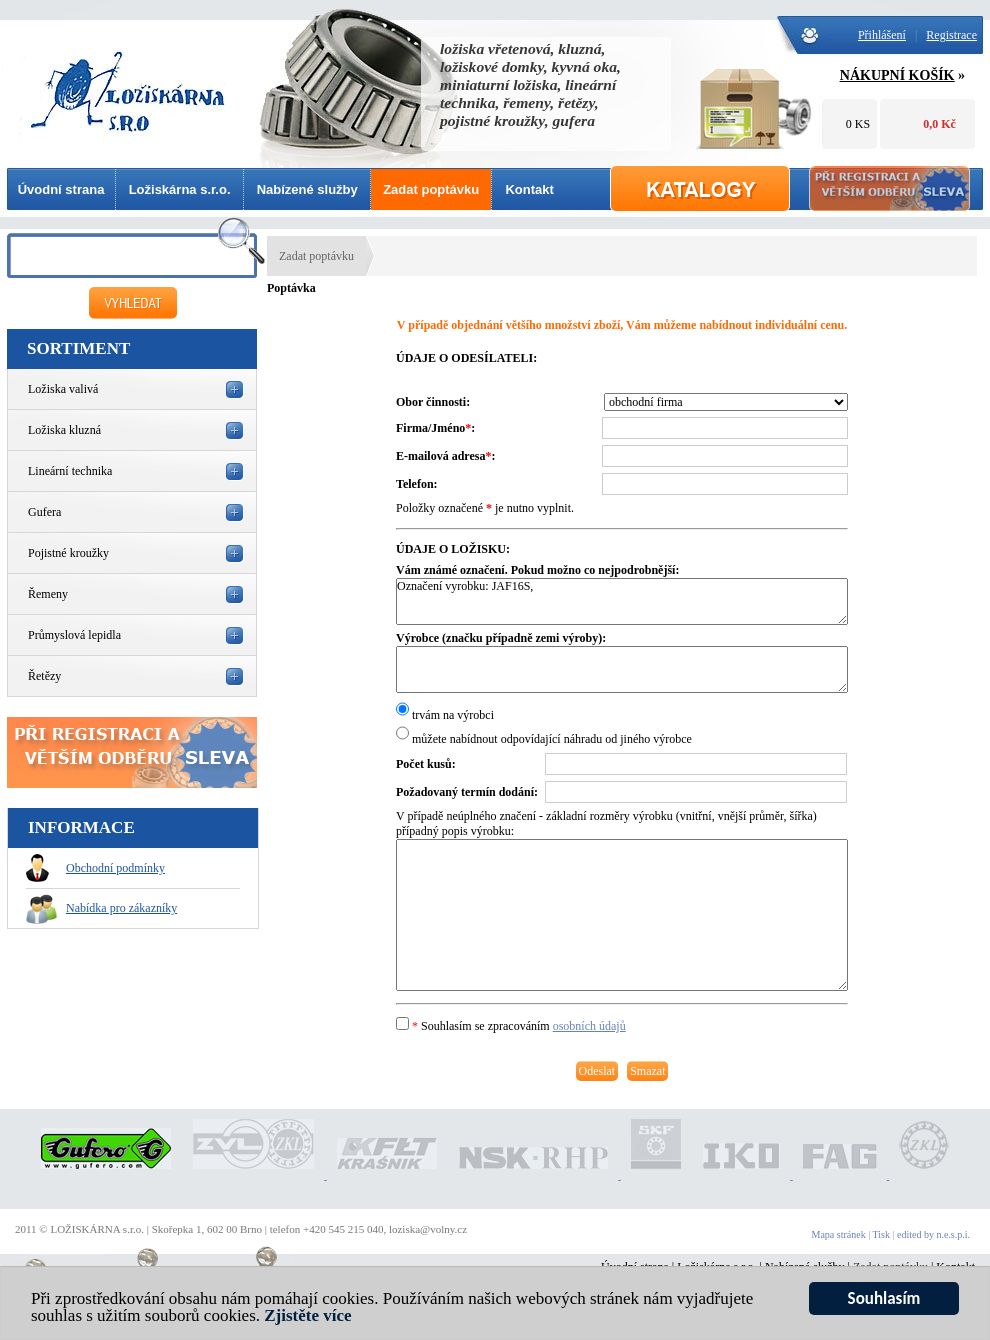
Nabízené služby (307, 189)
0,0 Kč (939, 124)
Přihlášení (882, 35)
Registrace (951, 35)
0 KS (858, 124)
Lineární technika (70, 471)
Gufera (44, 512)
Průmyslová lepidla (74, 635)
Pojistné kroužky (68, 553)
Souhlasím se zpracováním (511, 1026)
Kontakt (529, 189)
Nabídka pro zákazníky (101, 908)
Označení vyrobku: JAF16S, (622, 601)
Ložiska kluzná (64, 430)
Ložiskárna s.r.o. (180, 189)
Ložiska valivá (63, 389)
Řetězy (44, 676)
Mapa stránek (839, 1234)
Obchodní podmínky (95, 868)
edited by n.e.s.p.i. (933, 1234)
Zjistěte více (307, 1324)
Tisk (881, 1234)
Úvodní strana (61, 189)
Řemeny (48, 594)
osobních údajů (589, 1026)
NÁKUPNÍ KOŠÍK (897, 75)
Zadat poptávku (431, 189)
